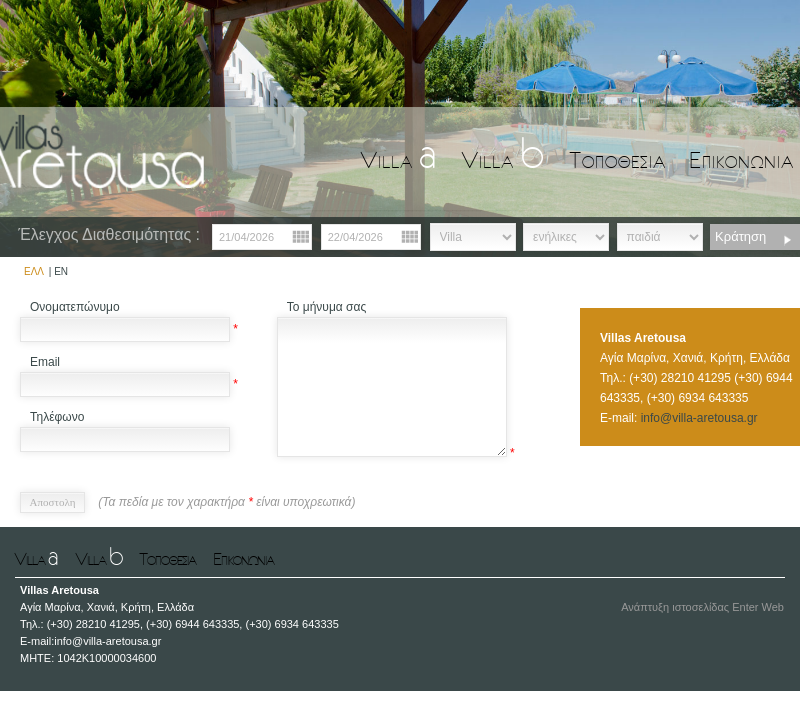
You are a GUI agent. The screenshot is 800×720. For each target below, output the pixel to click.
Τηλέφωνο (57, 417)
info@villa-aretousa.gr (699, 418)
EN (61, 271)
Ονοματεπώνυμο (75, 307)
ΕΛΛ (34, 271)
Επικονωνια (741, 159)
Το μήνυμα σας (326, 307)
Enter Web (758, 607)
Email (45, 362)
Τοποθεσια (617, 159)
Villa (399, 159)
